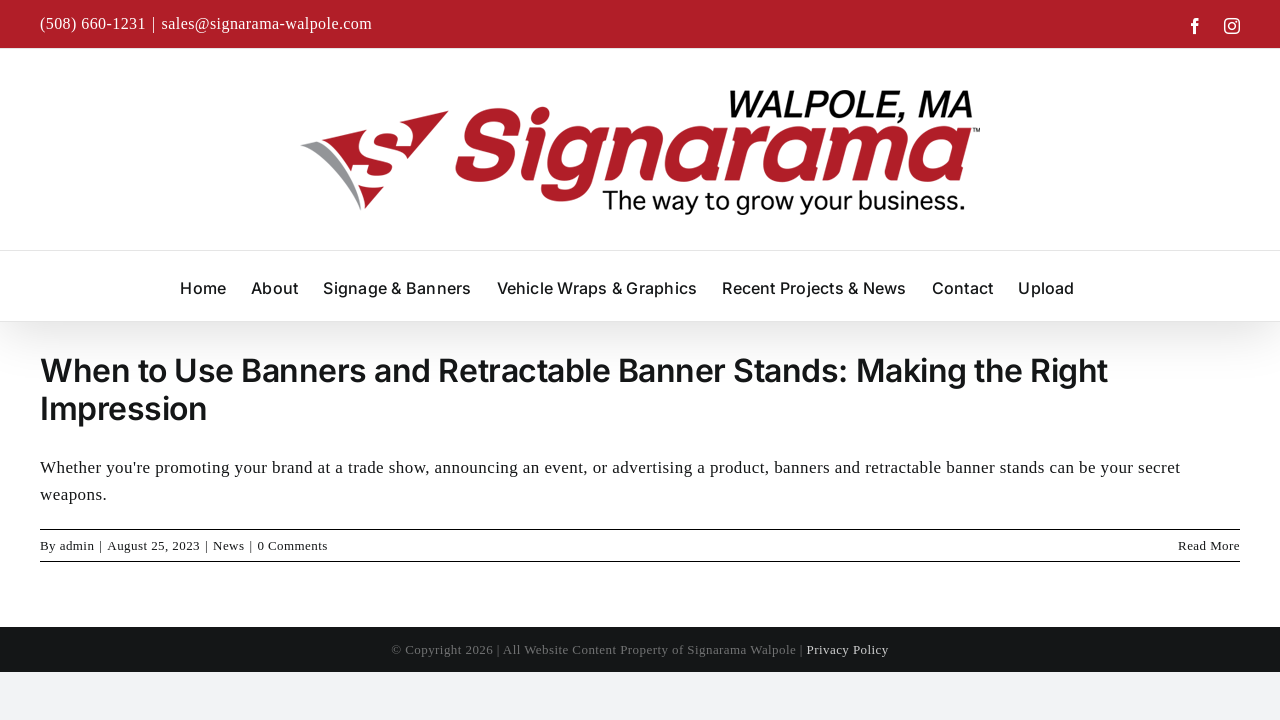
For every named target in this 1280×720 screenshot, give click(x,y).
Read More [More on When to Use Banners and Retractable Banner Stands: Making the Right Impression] (1209, 545)
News (228, 545)
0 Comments (292, 545)
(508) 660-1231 (93, 23)
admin (77, 545)
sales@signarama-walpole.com (267, 23)
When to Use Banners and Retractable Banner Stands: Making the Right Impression (574, 389)
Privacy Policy (848, 649)
